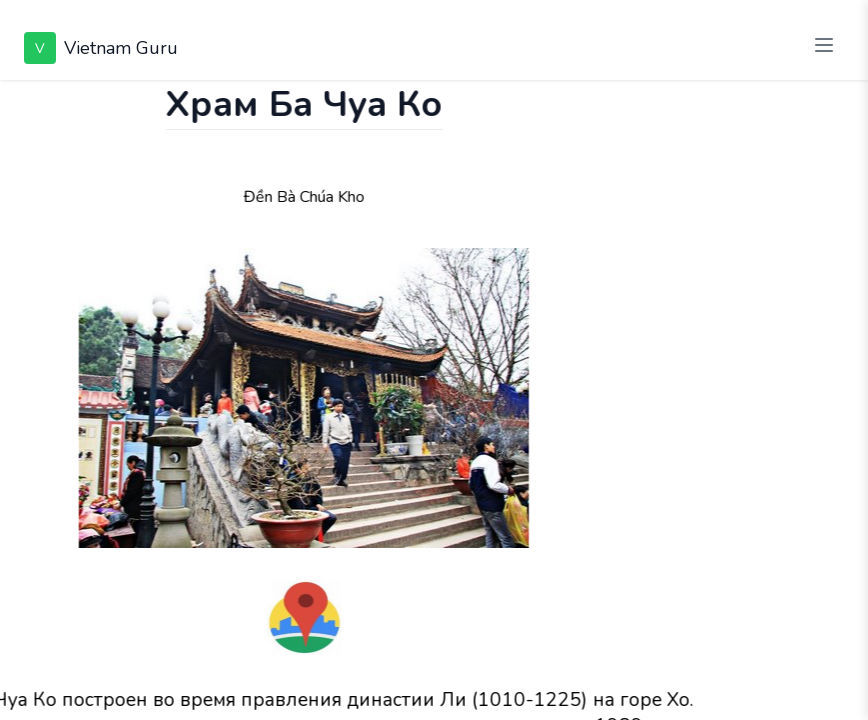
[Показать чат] (19, 100)
